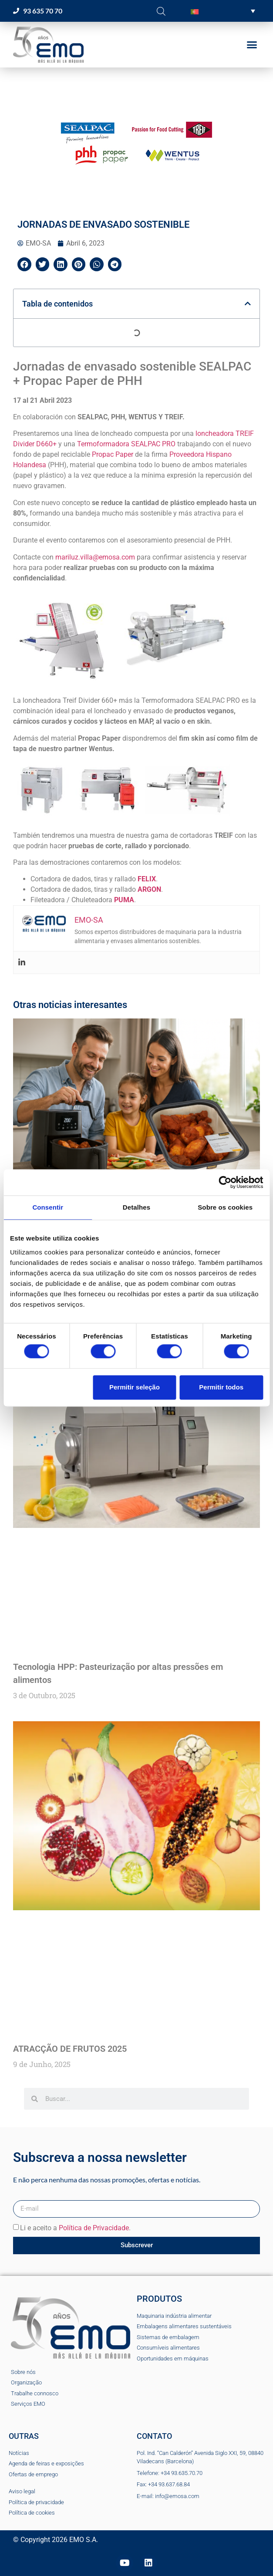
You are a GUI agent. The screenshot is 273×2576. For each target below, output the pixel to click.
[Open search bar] (161, 11)
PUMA (124, 900)
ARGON (149, 889)
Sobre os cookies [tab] (225, 1207)
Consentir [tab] (47, 1207)
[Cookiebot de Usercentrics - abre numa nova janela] (225, 1182)
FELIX (147, 879)
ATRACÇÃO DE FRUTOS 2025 (70, 2048)
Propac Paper (112, 454)
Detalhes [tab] (136, 1207)
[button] (223, 11)
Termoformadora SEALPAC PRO (126, 444)
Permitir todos (221, 1387)
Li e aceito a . (75, 2228)
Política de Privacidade (94, 2228)
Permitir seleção (134, 1387)
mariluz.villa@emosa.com (95, 557)
